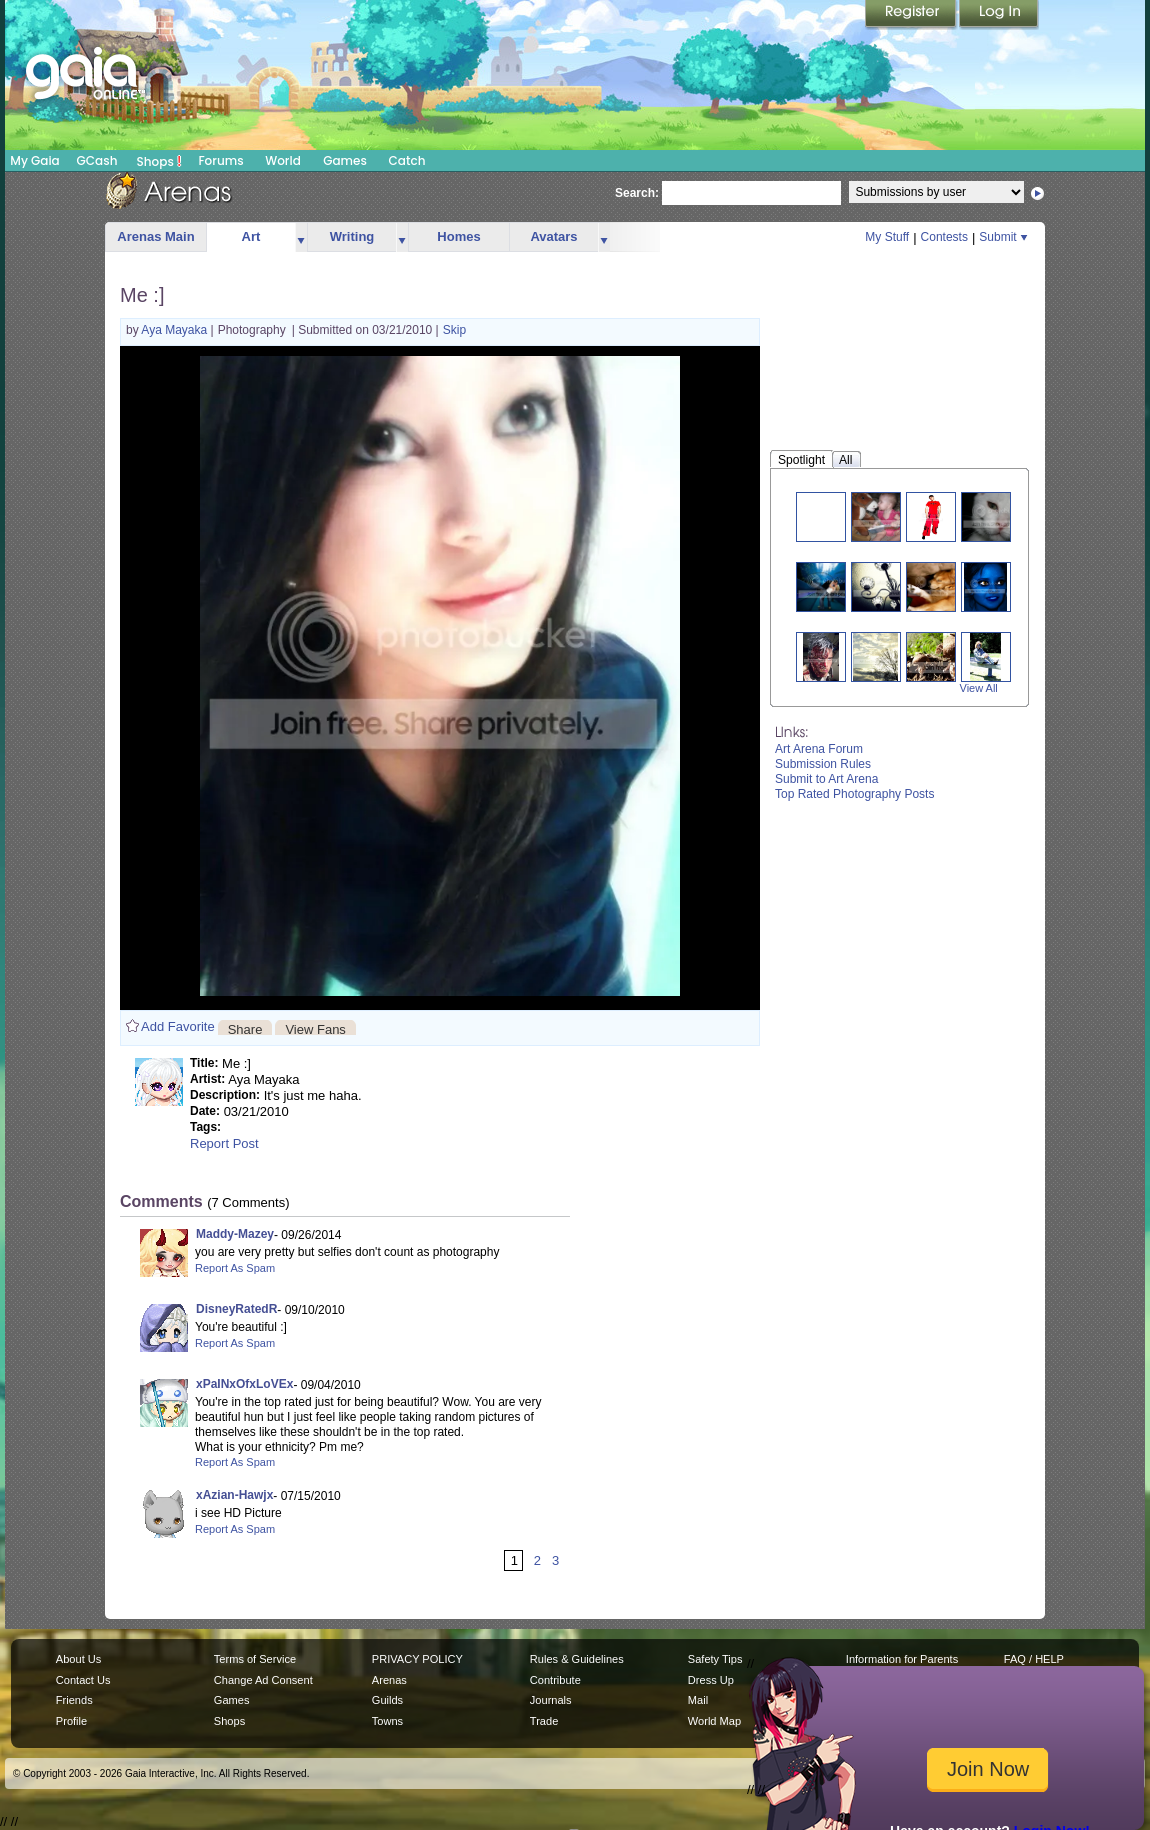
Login (999, 15)
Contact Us (83, 1680)
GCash (97, 160)
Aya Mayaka (175, 330)
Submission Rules (823, 764)
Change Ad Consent (263, 1680)
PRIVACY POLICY (417, 1659)
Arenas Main (155, 236)
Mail (698, 1700)
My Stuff (887, 237)
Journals (551, 1700)
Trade (544, 1721)
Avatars (553, 236)
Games (345, 160)
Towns (387, 1721)
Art (251, 236)
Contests (944, 237)
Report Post (224, 1143)
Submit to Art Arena (826, 779)
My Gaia (34, 160)
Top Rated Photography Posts (854, 794)
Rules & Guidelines (577, 1659)
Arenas (389, 1680)
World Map (714, 1721)
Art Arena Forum (819, 749)
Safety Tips (715, 1659)
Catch (407, 160)
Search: (637, 193)
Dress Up (711, 1680)
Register (912, 15)
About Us (78, 1659)
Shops (159, 161)
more (301, 237)
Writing (352, 236)
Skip (454, 330)
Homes (458, 236)
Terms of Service (255, 1659)
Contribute (555, 1680)
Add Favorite (178, 1026)
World (283, 160)
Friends (74, 1700)
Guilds (387, 1700)
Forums (220, 160)
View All (979, 688)
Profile (71, 1721)
